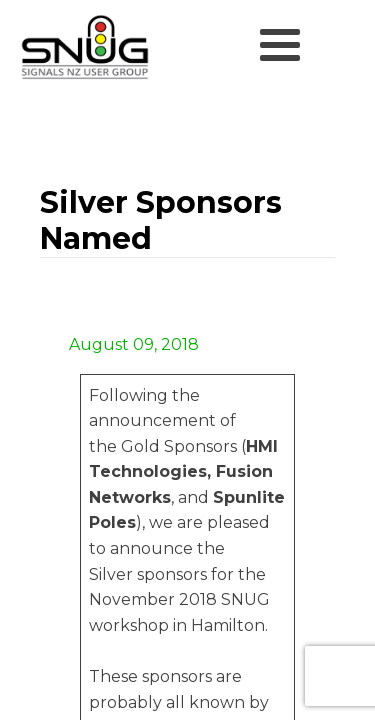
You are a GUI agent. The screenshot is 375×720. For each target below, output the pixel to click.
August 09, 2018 (132, 344)
